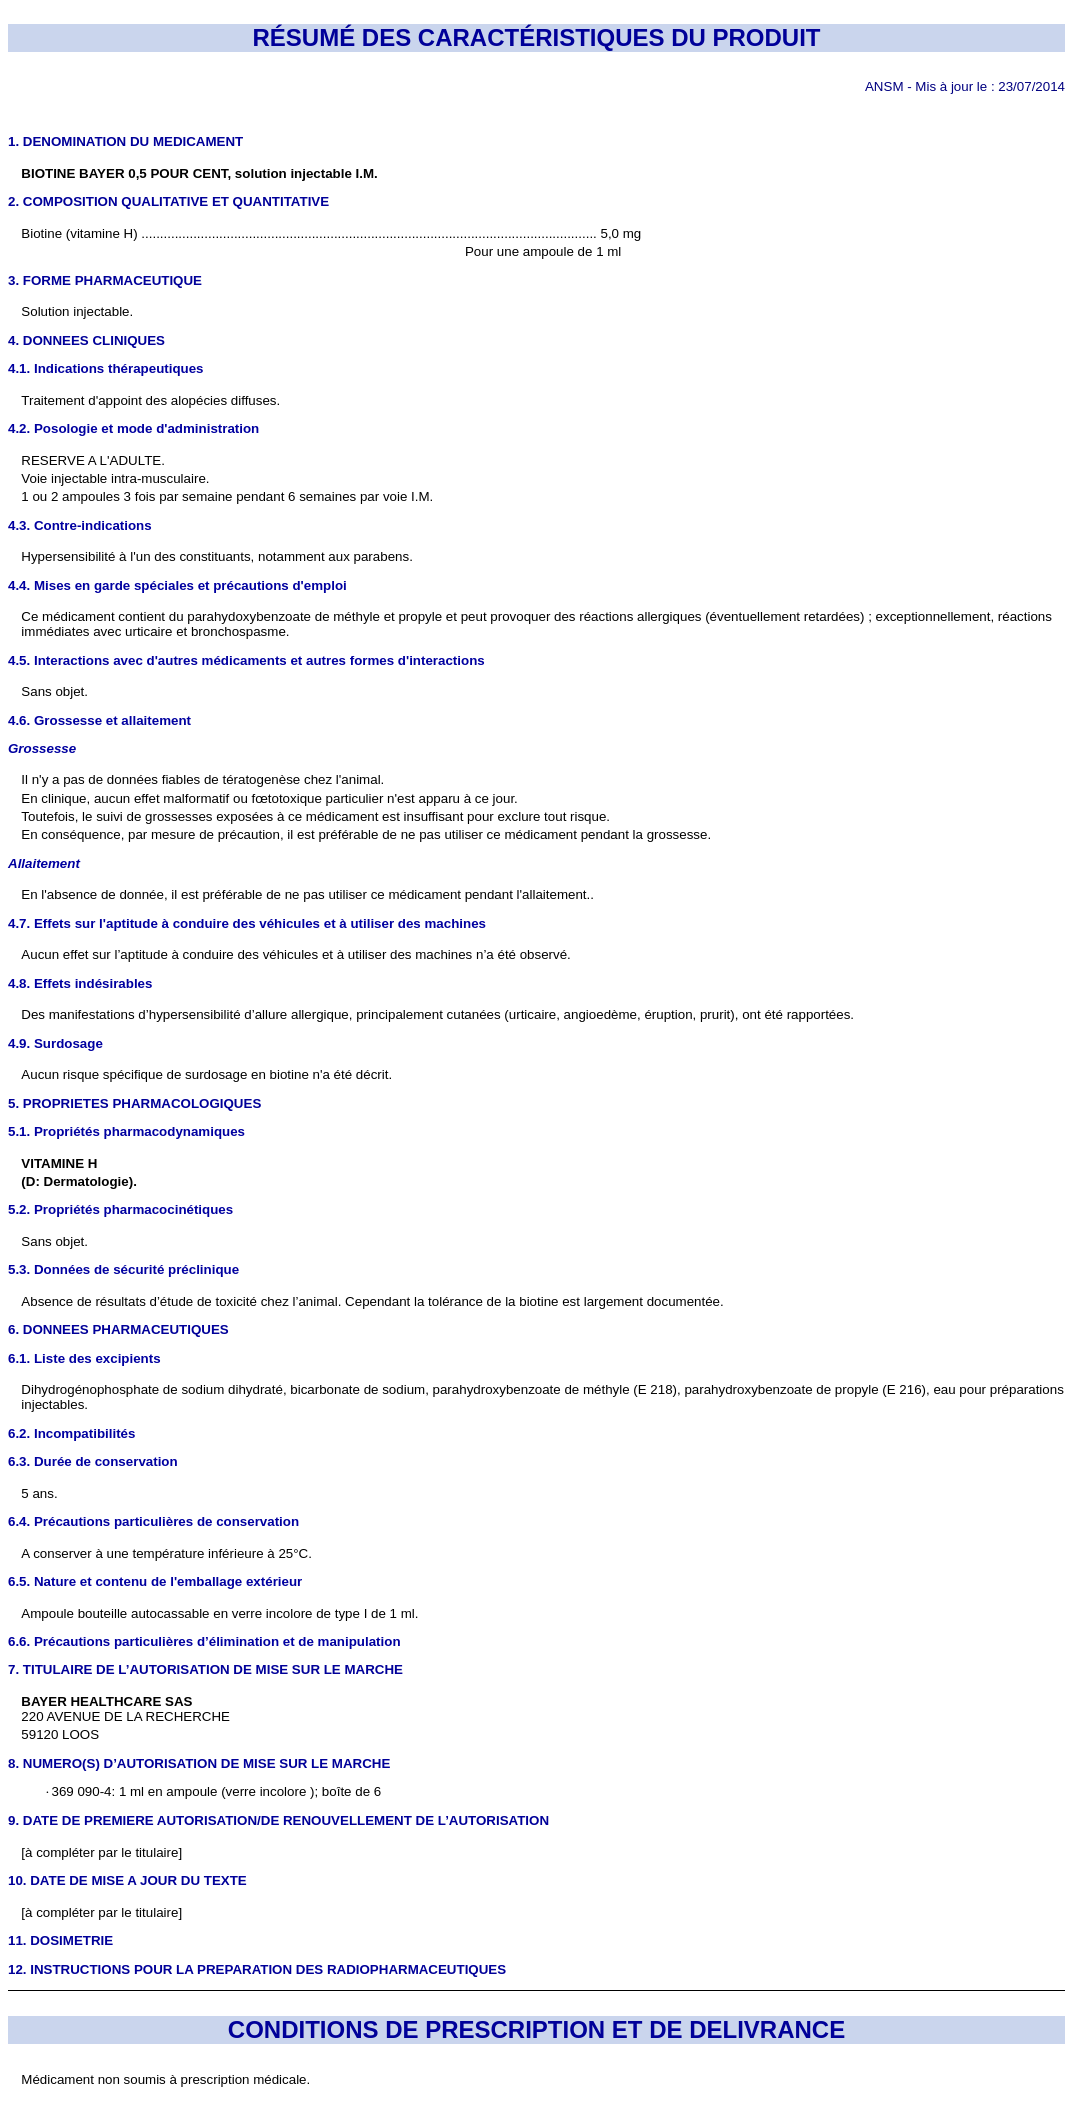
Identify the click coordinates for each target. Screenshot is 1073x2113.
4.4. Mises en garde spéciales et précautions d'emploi (177, 585)
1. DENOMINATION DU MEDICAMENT (125, 141)
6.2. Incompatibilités (71, 1433)
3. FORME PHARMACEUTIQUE (105, 280)
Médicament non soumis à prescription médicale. (165, 2079)
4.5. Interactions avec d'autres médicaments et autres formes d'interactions (246, 660)
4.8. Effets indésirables (80, 983)
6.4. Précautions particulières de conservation (153, 1521)
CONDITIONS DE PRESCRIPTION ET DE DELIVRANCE (536, 2029)
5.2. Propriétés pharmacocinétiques (120, 1209)
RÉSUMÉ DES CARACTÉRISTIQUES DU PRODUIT (536, 37)
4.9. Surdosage (55, 1043)
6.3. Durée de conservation (93, 1461)
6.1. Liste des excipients (84, 1358)
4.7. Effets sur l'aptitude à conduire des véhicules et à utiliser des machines (247, 923)
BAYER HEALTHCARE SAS (106, 1701)
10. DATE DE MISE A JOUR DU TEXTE (127, 1880)
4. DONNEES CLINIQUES (86, 340)
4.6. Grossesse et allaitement (99, 720)
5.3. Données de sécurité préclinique (123, 1269)
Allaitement (44, 863)
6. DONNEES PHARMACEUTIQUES (118, 1329)
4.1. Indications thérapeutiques (106, 368)
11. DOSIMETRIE (60, 1940)
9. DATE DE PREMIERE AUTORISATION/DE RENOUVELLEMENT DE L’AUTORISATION (278, 1820)
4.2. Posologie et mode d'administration (133, 428)
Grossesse (42, 748)
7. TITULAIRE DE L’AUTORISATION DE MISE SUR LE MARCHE (205, 1669)
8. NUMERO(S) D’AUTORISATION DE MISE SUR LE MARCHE (199, 1763)
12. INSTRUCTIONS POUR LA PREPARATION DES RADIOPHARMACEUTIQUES (257, 1969)
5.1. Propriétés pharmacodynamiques (126, 1131)
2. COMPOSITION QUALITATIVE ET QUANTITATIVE (168, 201)
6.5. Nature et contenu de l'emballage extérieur (155, 1581)
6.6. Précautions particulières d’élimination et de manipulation (204, 1641)
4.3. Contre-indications (80, 525)
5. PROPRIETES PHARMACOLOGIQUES (134, 1103)
